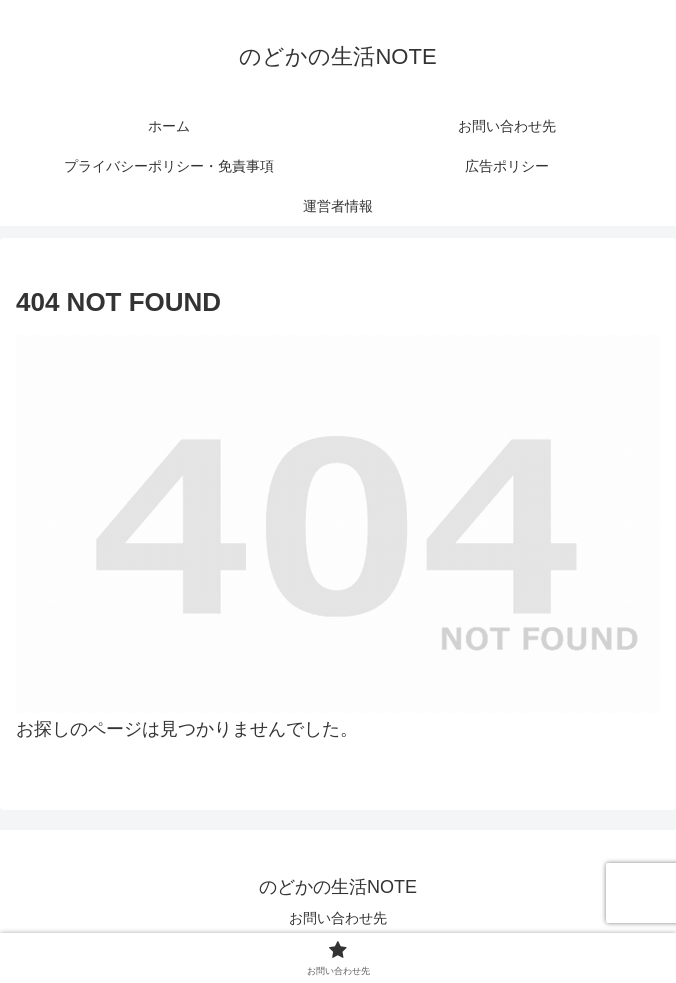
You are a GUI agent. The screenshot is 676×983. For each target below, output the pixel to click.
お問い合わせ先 (338, 918)
